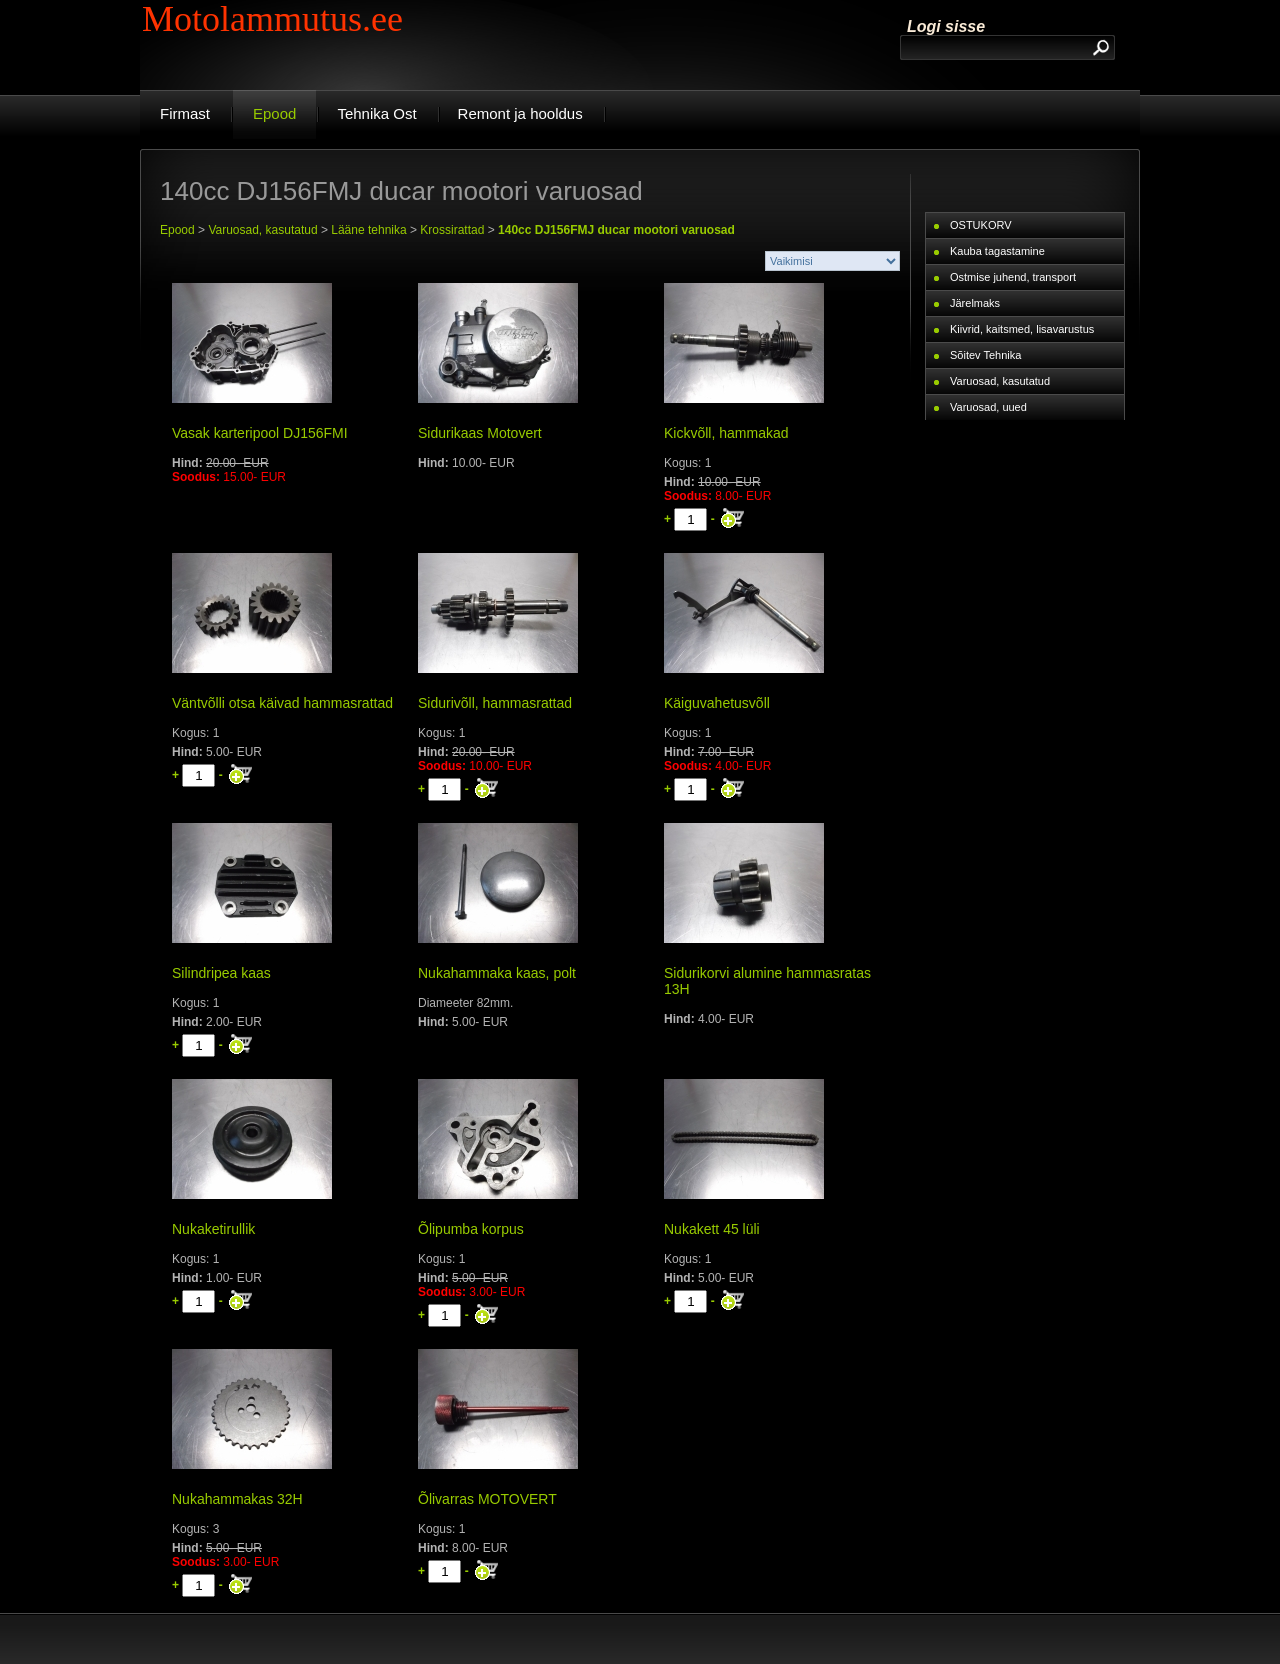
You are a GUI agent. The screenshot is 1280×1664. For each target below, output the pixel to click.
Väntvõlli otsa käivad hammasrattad (282, 703)
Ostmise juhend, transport (1013, 277)
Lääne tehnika (368, 230)
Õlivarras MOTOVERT (487, 1499)
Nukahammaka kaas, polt (497, 973)
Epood (177, 230)
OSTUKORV (981, 225)
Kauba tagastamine (997, 251)
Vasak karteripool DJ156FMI (260, 433)
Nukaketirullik (213, 1229)
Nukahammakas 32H (237, 1499)
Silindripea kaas (221, 973)
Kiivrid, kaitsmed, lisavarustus (1022, 329)
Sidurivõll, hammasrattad (495, 703)
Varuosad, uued (988, 407)
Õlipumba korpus (471, 1229)
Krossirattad (452, 230)
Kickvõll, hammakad (726, 433)
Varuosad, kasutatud (262, 230)
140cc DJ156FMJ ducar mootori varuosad (616, 230)
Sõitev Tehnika (985, 355)
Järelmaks (975, 303)
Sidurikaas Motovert (480, 433)
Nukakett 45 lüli (712, 1229)
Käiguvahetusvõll (717, 703)
